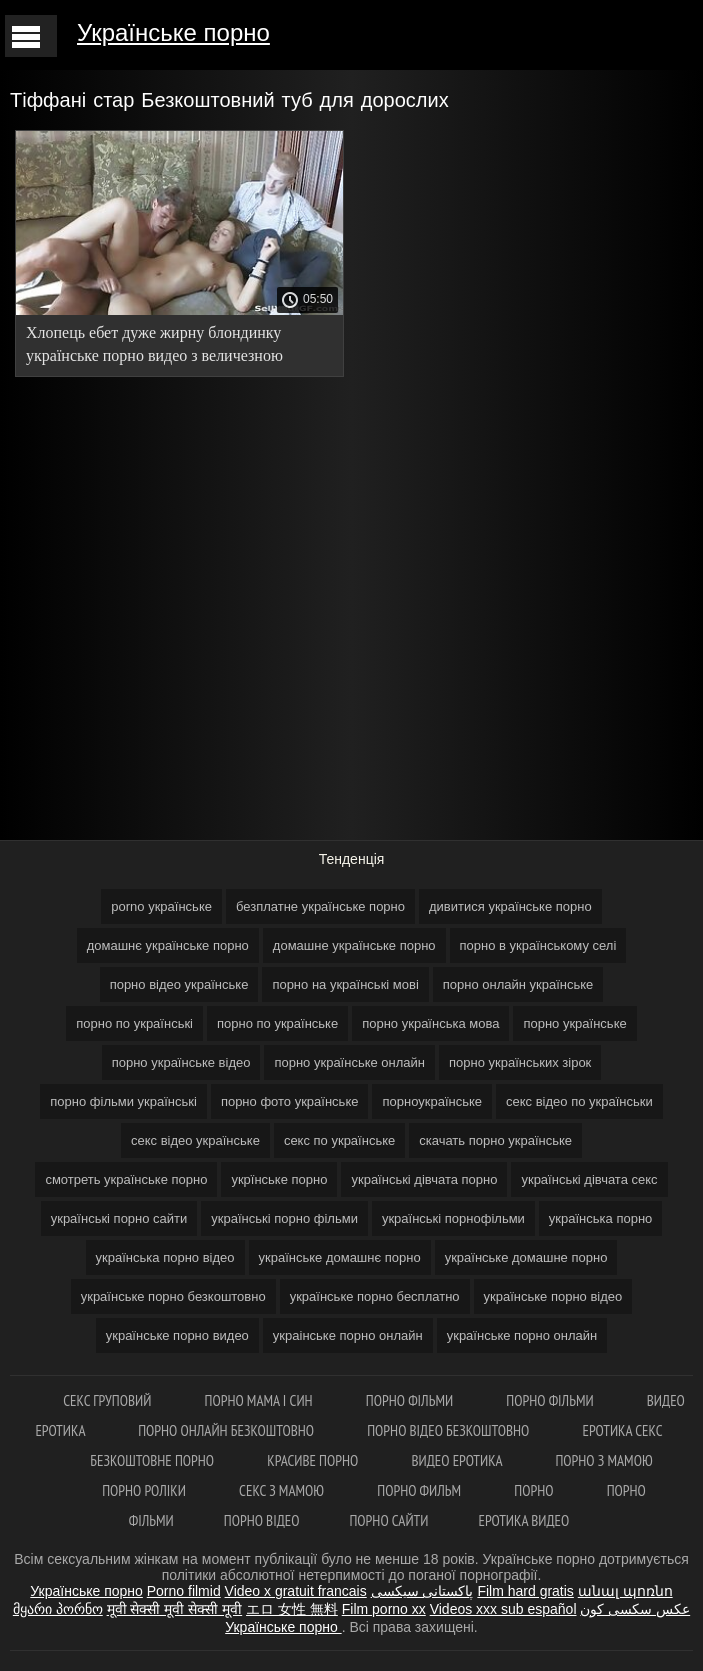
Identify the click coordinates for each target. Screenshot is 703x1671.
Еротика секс (623, 1430)
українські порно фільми (284, 1218)
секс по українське (339, 1140)
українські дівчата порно (424, 1179)
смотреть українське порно (126, 1179)
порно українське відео (181, 1062)
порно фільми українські (123, 1101)
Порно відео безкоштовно (449, 1430)
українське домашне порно (526, 1257)
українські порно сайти (119, 1218)
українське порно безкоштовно (173, 1296)
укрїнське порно (279, 1179)
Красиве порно (314, 1460)
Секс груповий (108, 1400)
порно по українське (277, 1023)
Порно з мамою (603, 1460)
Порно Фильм (420, 1490)
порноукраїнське (432, 1101)
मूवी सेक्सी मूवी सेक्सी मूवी (175, 1609)
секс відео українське (195, 1140)
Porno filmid (184, 1591)
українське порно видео (177, 1335)
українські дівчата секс (589, 1179)
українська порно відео (165, 1257)
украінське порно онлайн (348, 1335)
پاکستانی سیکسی (422, 1591)
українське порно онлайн (522, 1335)
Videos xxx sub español (503, 1609)
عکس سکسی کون (635, 1609)
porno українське (161, 906)
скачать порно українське (495, 1140)
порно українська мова (430, 1023)
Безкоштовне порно (153, 1460)
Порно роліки (145, 1490)
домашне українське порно (354, 945)
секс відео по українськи (579, 1101)
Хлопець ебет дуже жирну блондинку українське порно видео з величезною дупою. (154, 347)
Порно (535, 1490)
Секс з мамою (283, 1490)
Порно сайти (388, 1520)
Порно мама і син (260, 1400)
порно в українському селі (538, 945)
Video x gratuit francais (296, 1591)
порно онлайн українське (518, 984)
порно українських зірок (520, 1062)
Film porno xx (384, 1609)
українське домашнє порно (340, 1257)
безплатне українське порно (320, 906)
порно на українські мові (345, 984)
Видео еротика (458, 1460)
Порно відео (262, 1520)
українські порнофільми (453, 1218)
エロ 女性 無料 (292, 1609)
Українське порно (173, 32)
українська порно (600, 1218)
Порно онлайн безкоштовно (227, 1430)
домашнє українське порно (168, 945)
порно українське (574, 1023)
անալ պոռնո (625, 1591)
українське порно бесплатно (375, 1296)
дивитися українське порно (510, 906)
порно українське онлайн (349, 1062)
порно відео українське (179, 984)
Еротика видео (523, 1520)
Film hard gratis (525, 1591)
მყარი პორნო (58, 1609)
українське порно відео (553, 1296)
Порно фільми (411, 1400)
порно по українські (134, 1023)
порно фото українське (290, 1101)
